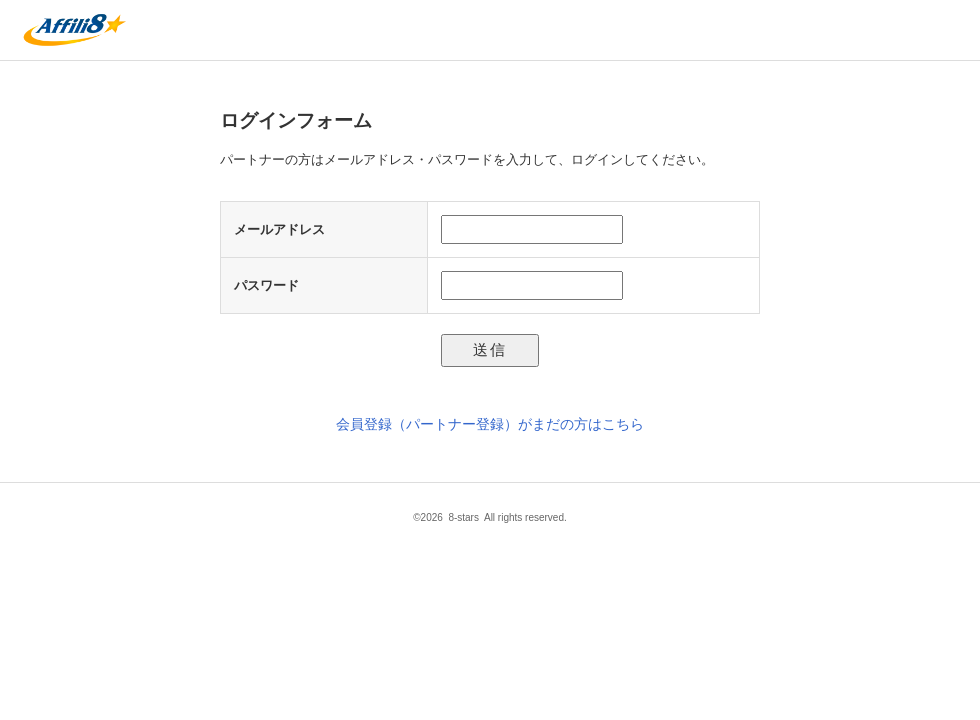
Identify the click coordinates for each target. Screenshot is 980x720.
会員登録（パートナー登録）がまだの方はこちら (490, 424)
